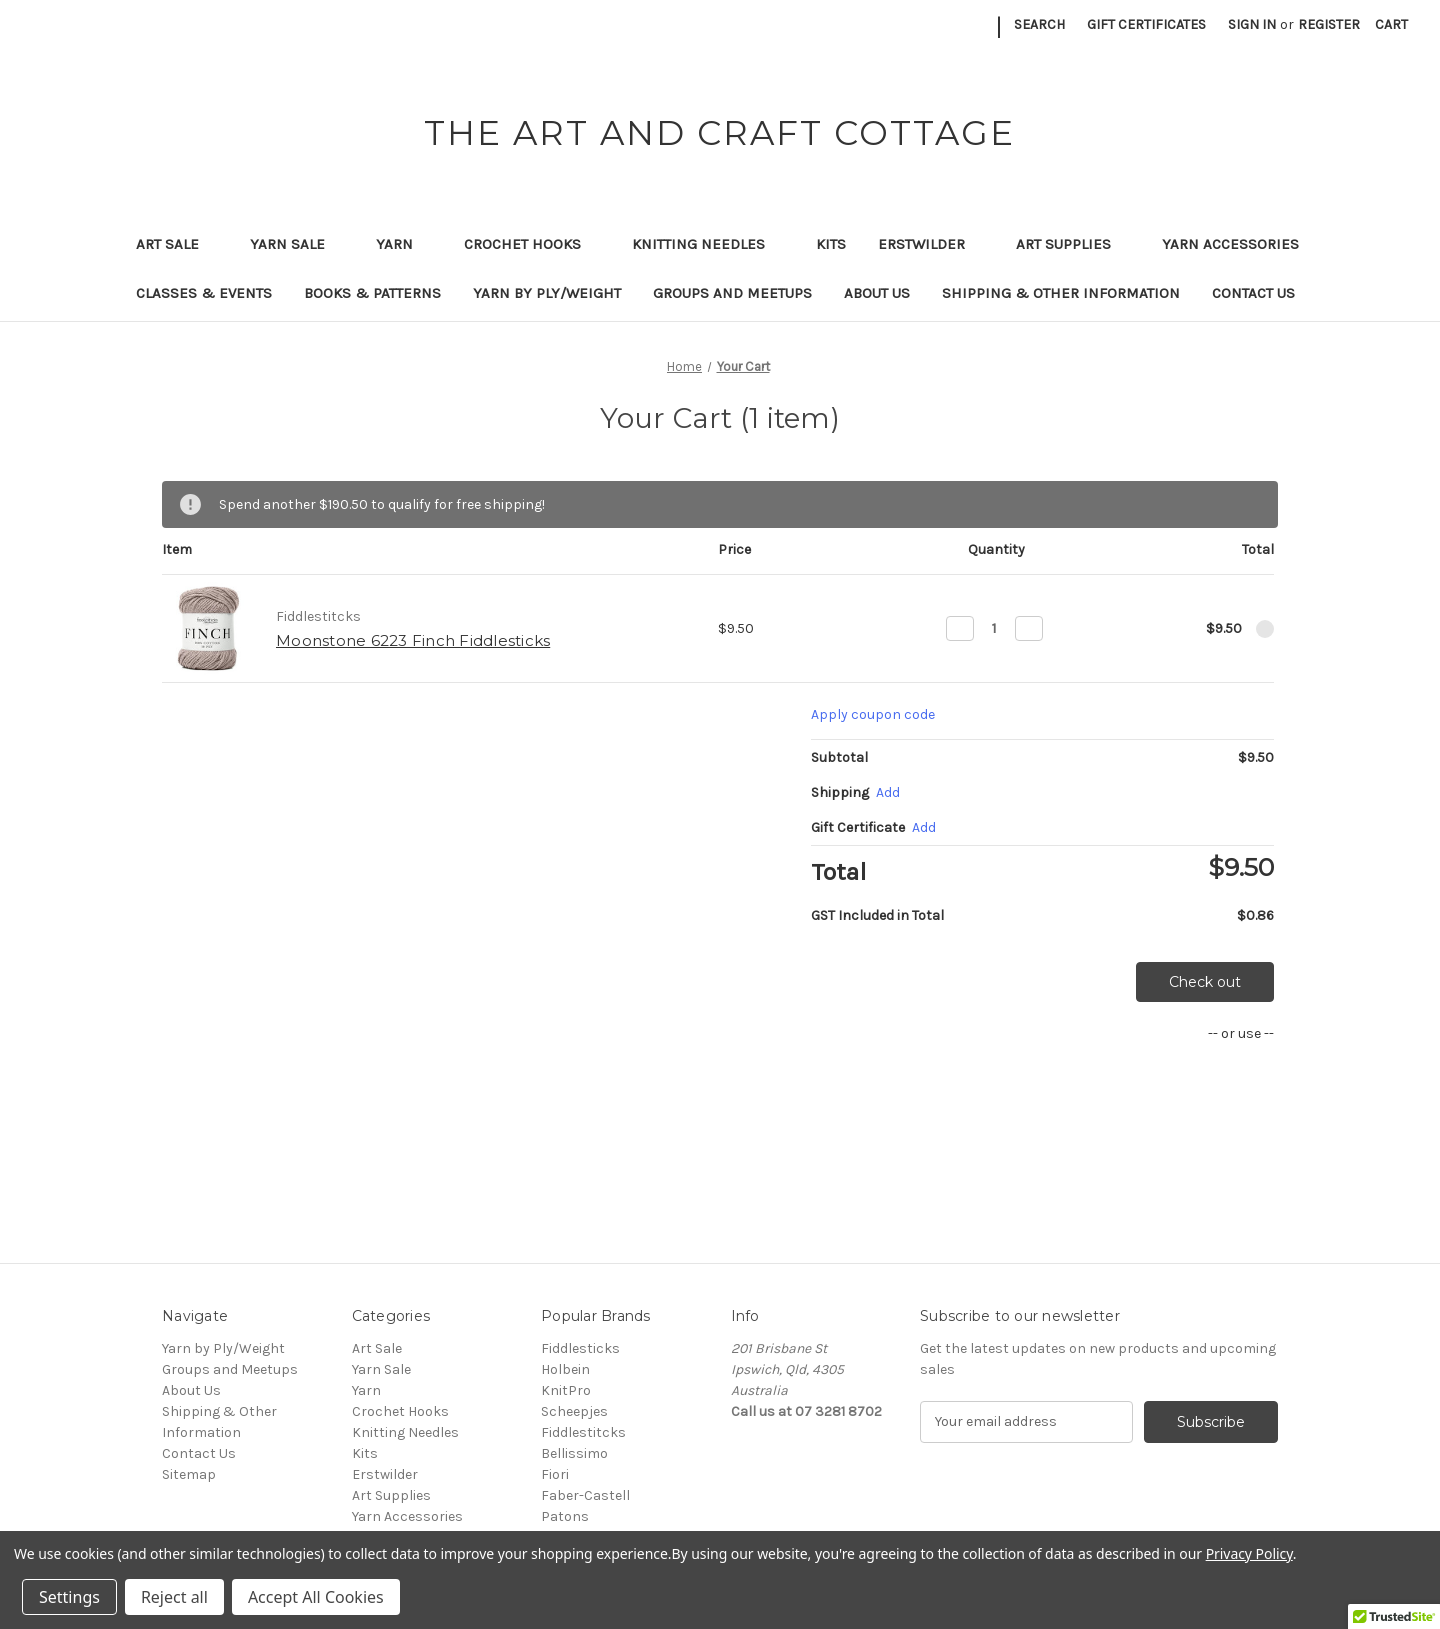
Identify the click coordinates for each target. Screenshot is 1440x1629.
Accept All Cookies (316, 1597)
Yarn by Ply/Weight (547, 293)
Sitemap (189, 1474)
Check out (1205, 982)
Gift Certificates (1146, 24)
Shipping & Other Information (1061, 293)
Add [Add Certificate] (924, 827)
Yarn (404, 244)
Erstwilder (931, 244)
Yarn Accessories (1230, 244)
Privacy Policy (1249, 1553)
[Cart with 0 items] (1391, 24)
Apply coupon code (873, 714)
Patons (565, 1516)
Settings (69, 1597)
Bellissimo (574, 1453)
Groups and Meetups (732, 293)
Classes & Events (204, 293)
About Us (877, 293)
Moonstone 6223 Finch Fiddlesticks (413, 640)
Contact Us (1253, 293)
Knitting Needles (708, 244)
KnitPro (566, 1390)
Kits (831, 244)
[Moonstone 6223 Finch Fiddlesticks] (994, 628)
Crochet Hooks (532, 244)
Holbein (565, 1369)
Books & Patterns (372, 293)
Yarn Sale (297, 244)
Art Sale (177, 244)
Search (1039, 24)
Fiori (555, 1474)
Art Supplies (1073, 244)
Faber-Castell (585, 1495)
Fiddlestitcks (583, 1432)
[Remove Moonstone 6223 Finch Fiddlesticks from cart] (1265, 629)
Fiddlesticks (580, 1348)
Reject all (174, 1597)
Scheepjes (574, 1411)
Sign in (1252, 24)
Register (1329, 24)
